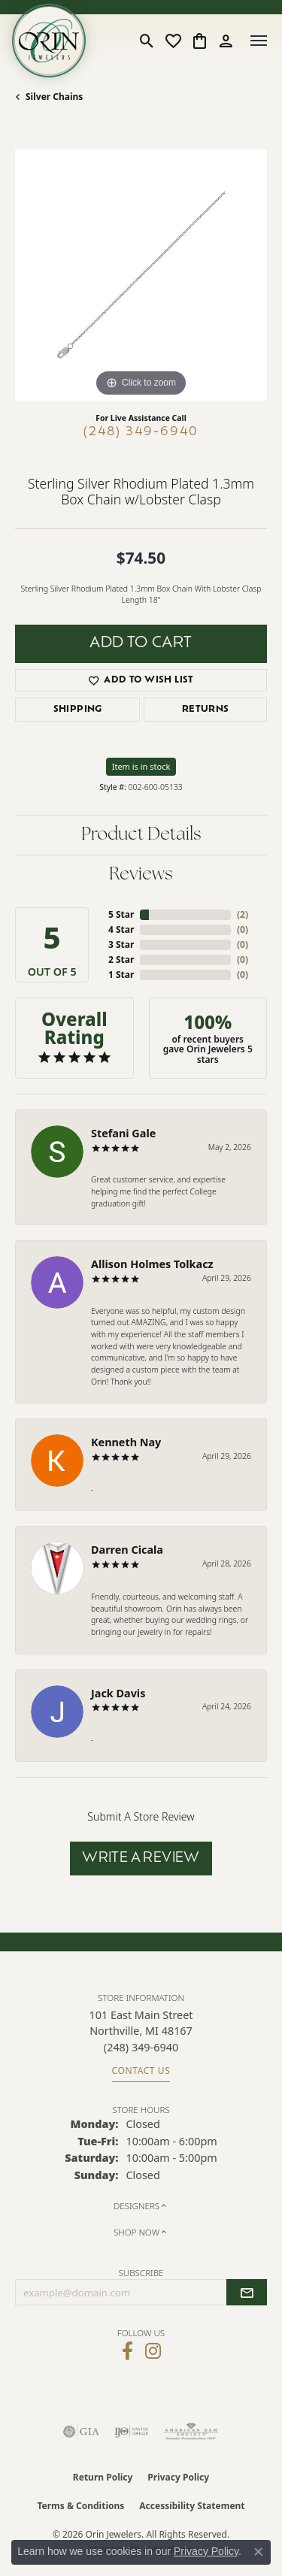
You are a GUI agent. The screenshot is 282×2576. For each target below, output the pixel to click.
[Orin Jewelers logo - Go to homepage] (49, 40)
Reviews (141, 875)
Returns (205, 709)
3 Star (121, 944)
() (242, 914)
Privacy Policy (178, 2477)
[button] (147, 41)
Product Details (141, 835)
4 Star (121, 929)
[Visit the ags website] (191, 2431)
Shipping (77, 709)
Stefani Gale (123, 1133)
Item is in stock (141, 766)
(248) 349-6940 (141, 432)
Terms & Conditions (80, 2505)
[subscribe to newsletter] (246, 2292)
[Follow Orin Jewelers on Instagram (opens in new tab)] (153, 2351)
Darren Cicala (127, 1549)
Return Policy (103, 2477)
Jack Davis (118, 1693)
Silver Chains (54, 96)
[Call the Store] (141, 2047)
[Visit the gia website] (81, 2431)
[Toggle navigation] (258, 40)
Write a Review (141, 1858)
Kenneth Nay (126, 1442)
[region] (141, 275)
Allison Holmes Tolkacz (152, 1264)
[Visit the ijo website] (131, 2431)
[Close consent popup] (258, 2551)
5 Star (121, 914)
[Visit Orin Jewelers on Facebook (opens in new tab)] (127, 2351)
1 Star (121, 974)
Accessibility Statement (191, 2505)
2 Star (121, 959)
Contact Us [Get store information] (141, 2070)
